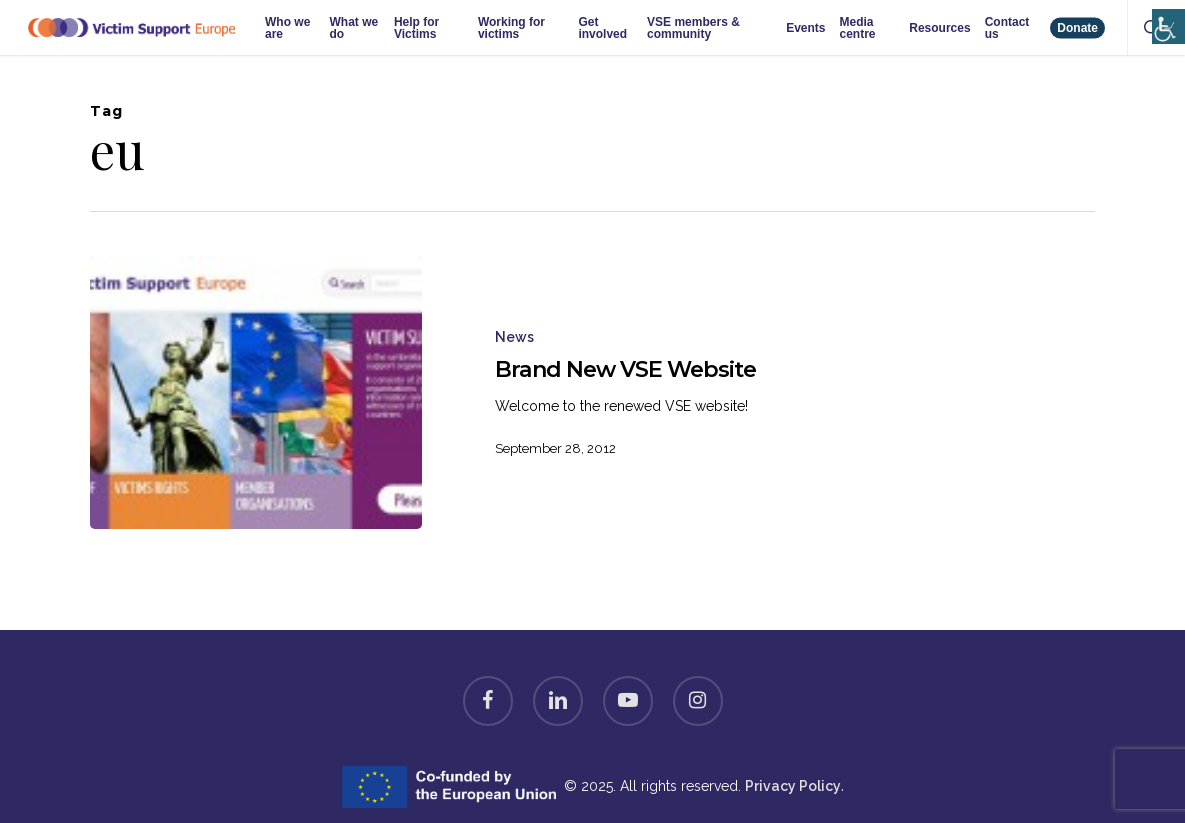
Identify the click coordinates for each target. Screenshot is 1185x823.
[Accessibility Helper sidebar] (1164, 12)
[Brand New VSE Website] (256, 392)
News (514, 337)
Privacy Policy (793, 786)
